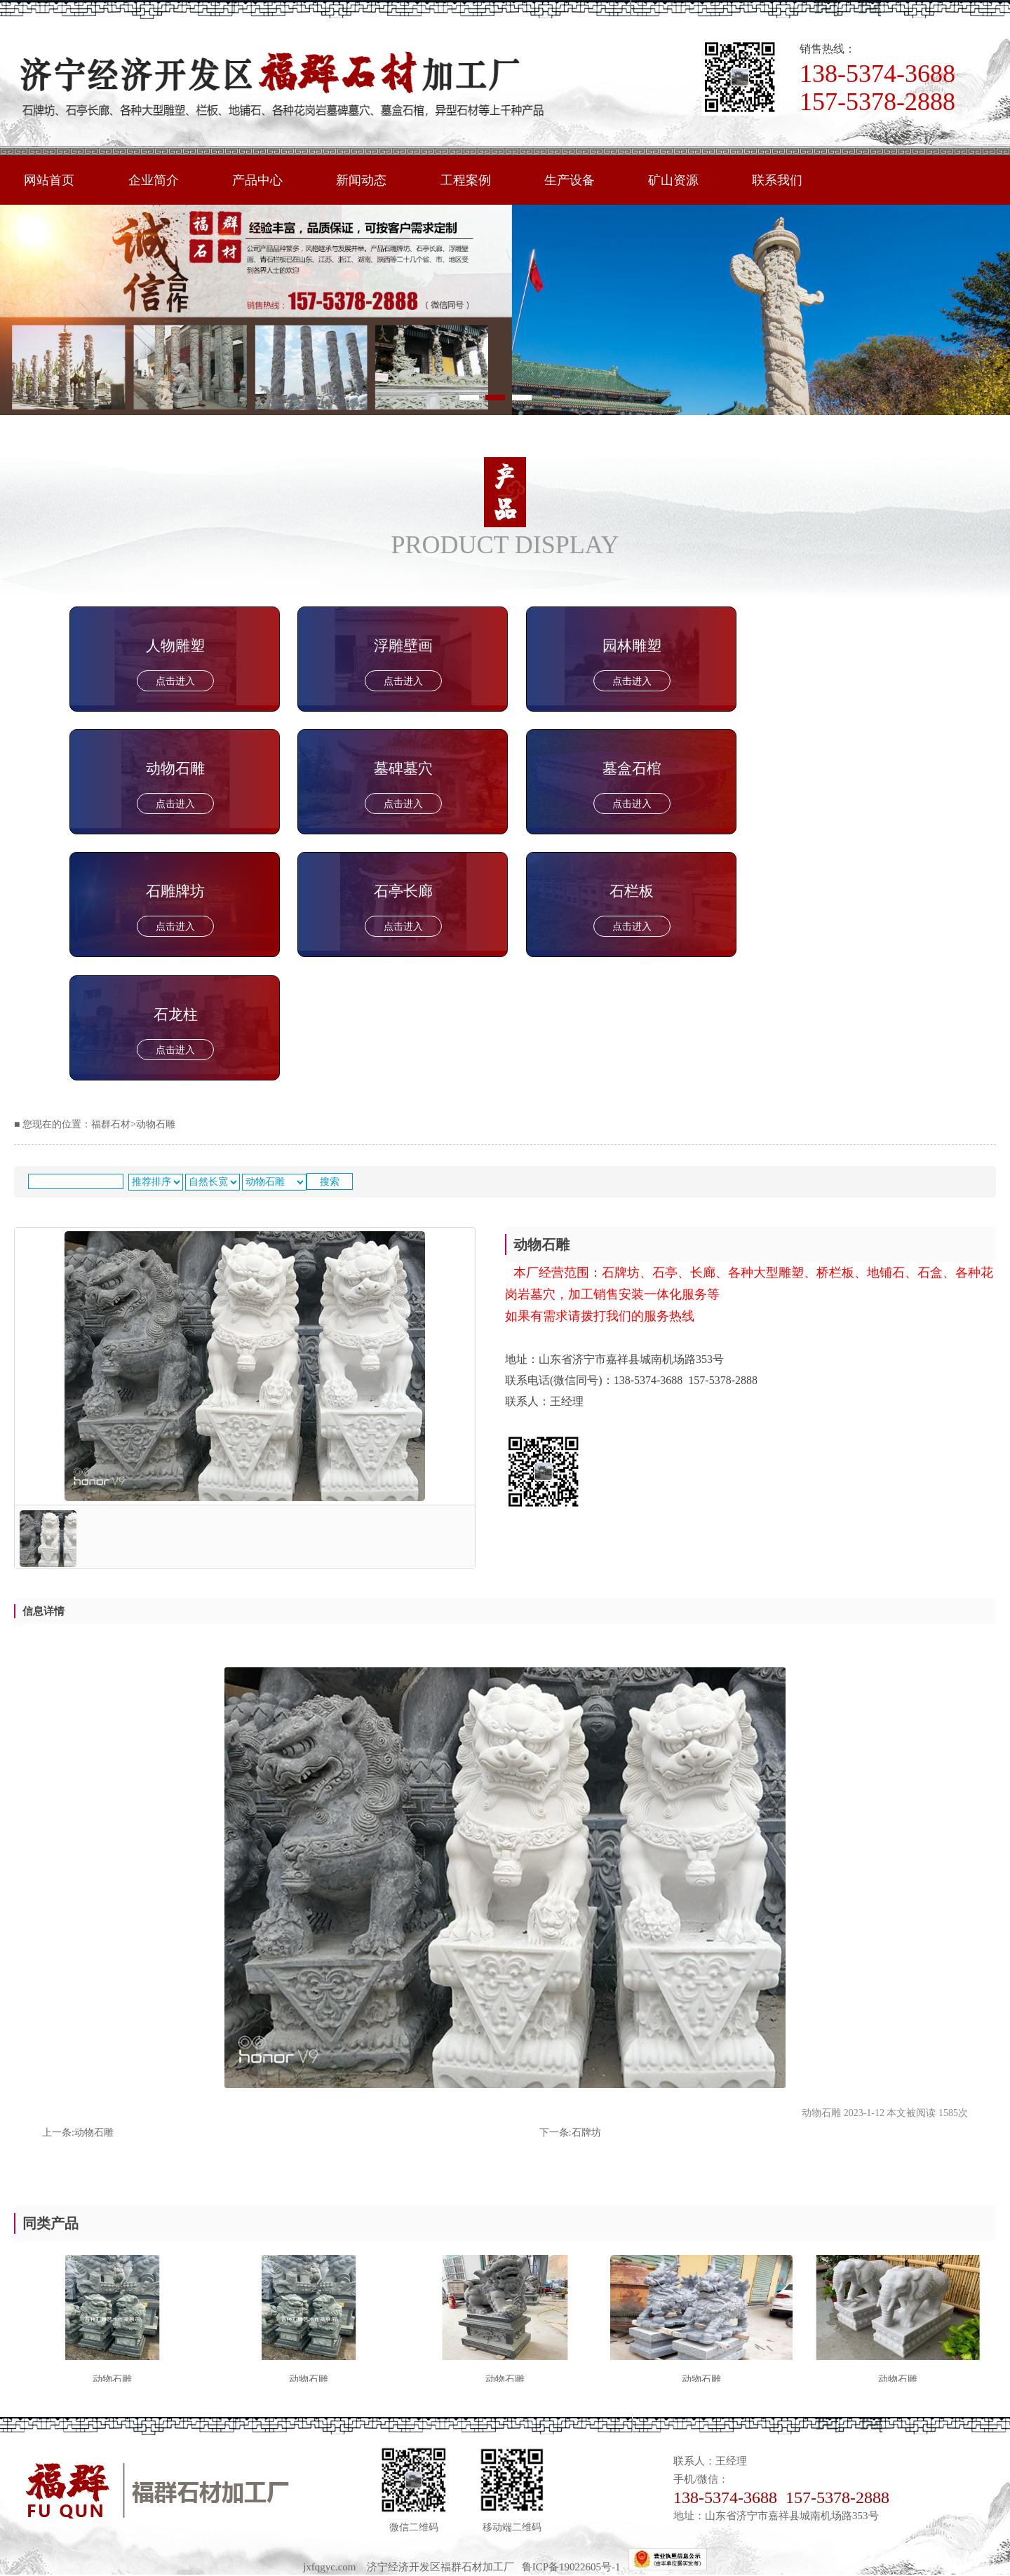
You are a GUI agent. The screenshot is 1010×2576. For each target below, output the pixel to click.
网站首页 (49, 180)
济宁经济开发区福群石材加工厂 (440, 2566)
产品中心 (257, 180)
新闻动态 (361, 180)
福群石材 (110, 1124)
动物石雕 (94, 2132)
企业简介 (153, 180)
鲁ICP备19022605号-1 (575, 2566)
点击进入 (175, 681)
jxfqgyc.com (329, 2566)
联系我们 (777, 180)
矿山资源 (673, 180)
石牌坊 (586, 2132)
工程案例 (465, 180)
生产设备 (569, 180)
